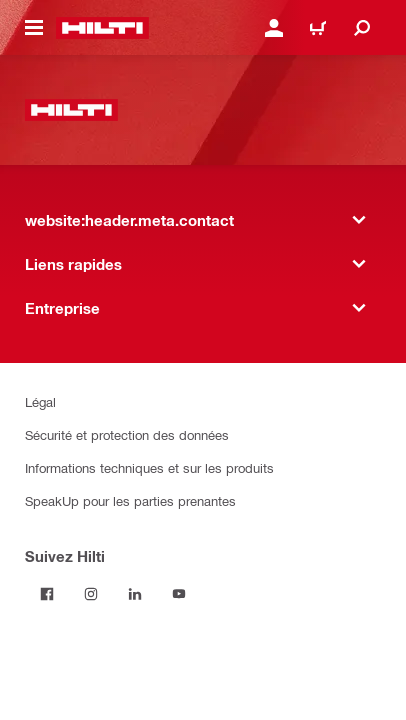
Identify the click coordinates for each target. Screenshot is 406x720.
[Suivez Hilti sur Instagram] (91, 594)
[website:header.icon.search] (362, 28)
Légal (40, 401)
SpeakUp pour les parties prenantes (130, 500)
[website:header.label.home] (102, 28)
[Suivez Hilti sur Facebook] (47, 594)
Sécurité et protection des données (127, 434)
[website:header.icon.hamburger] (34, 28)
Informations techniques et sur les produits (149, 467)
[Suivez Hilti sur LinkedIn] (135, 594)
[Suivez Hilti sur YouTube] (179, 594)
